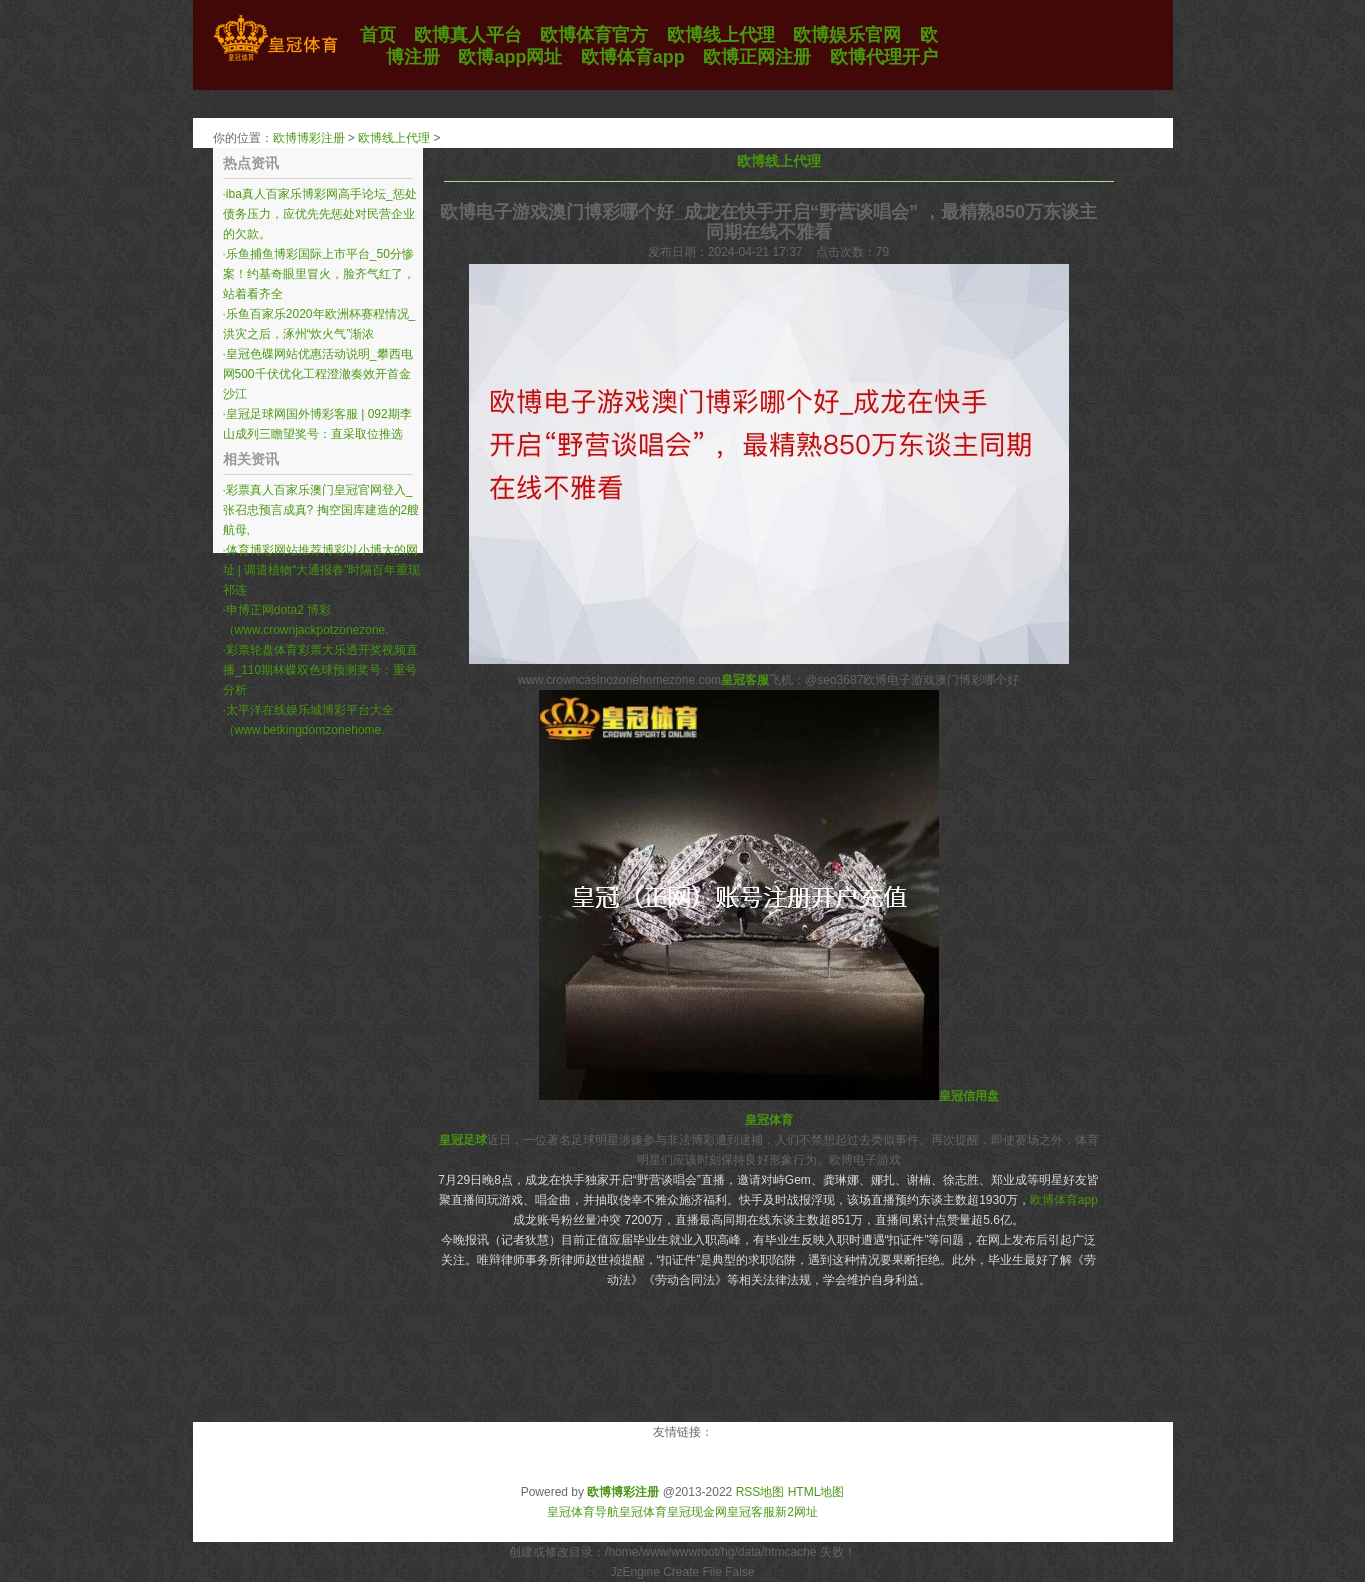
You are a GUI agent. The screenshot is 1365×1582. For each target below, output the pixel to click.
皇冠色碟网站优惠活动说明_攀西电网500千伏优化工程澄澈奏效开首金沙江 (318, 374)
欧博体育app (1064, 1200)
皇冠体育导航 (583, 1512)
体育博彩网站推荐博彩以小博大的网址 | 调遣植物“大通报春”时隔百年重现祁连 (322, 570)
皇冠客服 (751, 1512)
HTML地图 (816, 1492)
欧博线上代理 (394, 138)
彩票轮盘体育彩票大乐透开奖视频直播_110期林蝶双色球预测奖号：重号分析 (320, 670)
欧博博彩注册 (309, 138)
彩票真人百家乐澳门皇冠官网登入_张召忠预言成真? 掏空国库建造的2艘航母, (321, 510)
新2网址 (796, 1512)
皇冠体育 (643, 1512)
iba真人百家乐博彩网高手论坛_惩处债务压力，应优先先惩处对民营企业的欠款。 (320, 214)
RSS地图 (760, 1492)
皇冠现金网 (697, 1512)
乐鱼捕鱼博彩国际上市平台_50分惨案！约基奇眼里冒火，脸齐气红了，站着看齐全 (319, 274)
